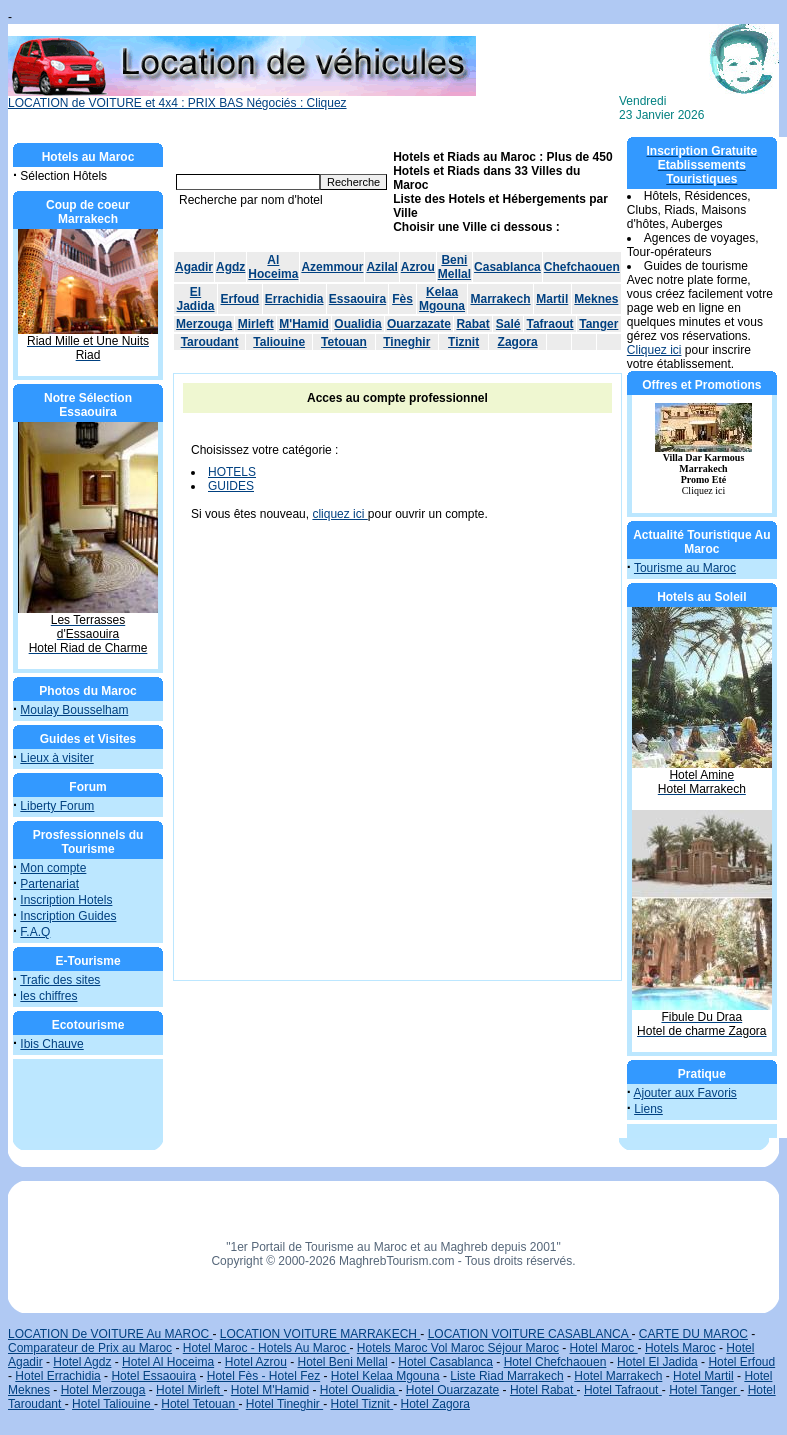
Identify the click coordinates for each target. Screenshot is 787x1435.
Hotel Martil (703, 1376)
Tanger (598, 324)
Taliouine (279, 342)
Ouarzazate (419, 324)
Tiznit (463, 342)
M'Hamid (304, 324)
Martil (552, 299)
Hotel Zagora (435, 1404)
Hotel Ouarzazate (452, 1390)
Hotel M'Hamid (270, 1390)
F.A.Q (35, 932)
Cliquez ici (654, 350)
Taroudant (210, 342)
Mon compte (53, 868)
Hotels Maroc (680, 1348)
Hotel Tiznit (361, 1404)
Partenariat (49, 884)
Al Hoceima (273, 267)
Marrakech (501, 299)
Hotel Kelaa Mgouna (385, 1376)
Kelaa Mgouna (442, 299)
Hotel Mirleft (189, 1390)
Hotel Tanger (704, 1390)
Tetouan (344, 342)
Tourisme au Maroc (685, 568)
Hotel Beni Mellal (343, 1362)
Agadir (194, 267)
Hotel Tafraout (623, 1390)
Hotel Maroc (604, 1348)
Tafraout (549, 324)
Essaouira (357, 299)
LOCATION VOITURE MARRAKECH (320, 1334)
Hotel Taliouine (113, 1404)
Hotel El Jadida (657, 1362)
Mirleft (256, 324)
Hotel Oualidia (359, 1390)
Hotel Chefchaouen (555, 1362)
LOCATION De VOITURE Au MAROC (110, 1334)
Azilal (381, 267)
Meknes (596, 299)
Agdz (230, 267)
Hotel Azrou (256, 1362)
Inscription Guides (68, 916)
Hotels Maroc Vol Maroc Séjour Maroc (458, 1348)
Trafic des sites (60, 980)
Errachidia (294, 299)
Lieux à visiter (56, 758)
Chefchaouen (582, 267)
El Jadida (196, 299)
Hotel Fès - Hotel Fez (263, 1376)
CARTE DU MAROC (693, 1334)
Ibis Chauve (51, 1044)
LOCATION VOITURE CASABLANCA (530, 1334)
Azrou (418, 267)
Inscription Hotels (66, 900)
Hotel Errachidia (57, 1376)
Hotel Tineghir (284, 1404)
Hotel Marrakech (618, 1376)
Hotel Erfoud (741, 1362)
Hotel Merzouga (103, 1390)
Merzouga (204, 324)
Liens (648, 1109)
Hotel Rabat (543, 1390)
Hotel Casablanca (445, 1362)
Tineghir (406, 342)
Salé (508, 324)
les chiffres (48, 996)
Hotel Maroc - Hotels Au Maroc (266, 1348)
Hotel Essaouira (153, 1376)
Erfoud (240, 299)
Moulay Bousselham (74, 710)
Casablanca (507, 267)
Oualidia (357, 324)
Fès (402, 299)
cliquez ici (339, 514)
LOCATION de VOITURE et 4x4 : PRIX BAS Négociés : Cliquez (242, 97)
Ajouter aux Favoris (684, 1093)
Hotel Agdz (82, 1362)
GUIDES (231, 486)
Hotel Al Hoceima (168, 1362)
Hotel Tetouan (199, 1404)
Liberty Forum (57, 806)
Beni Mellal (454, 267)
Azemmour (332, 267)
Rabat (472, 324)
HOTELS (232, 472)
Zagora (518, 342)
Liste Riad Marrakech (506, 1376)
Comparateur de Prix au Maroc (90, 1348)
